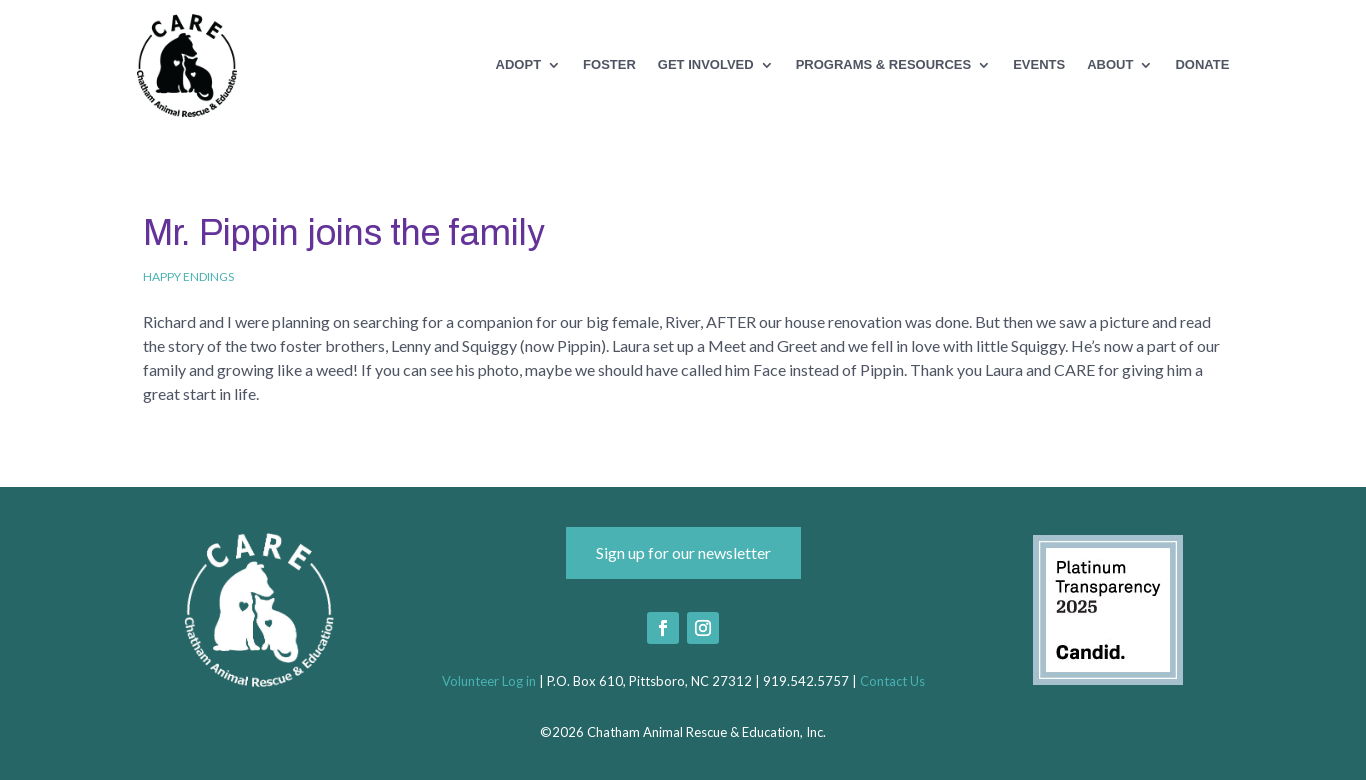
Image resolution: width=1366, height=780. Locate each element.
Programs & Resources (884, 65)
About (1110, 65)
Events (1039, 65)
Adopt (519, 65)
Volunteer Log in (489, 681)
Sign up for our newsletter (683, 552)
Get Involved (706, 65)
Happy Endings (188, 276)
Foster (609, 65)
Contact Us (892, 681)
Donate (1202, 65)
